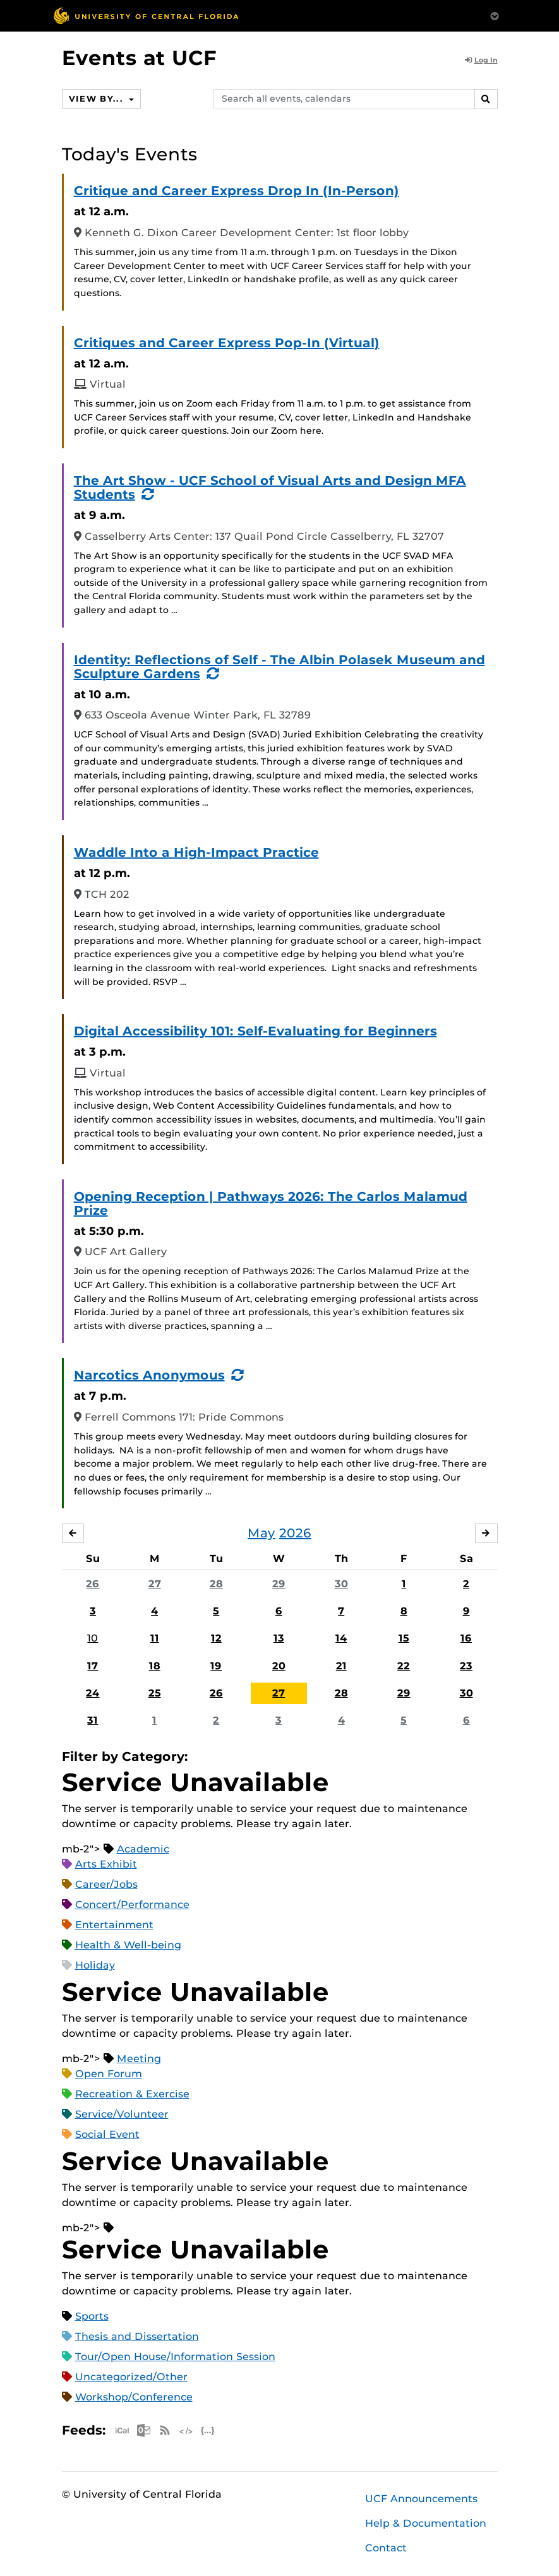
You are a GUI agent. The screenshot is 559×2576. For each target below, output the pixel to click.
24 (92, 1694)
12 (216, 1639)
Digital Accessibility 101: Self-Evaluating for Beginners (255, 1031)
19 (216, 1666)
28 (216, 1584)
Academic (143, 1849)
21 (341, 1666)
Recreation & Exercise (132, 2094)
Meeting (139, 2059)
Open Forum (108, 2074)
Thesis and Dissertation (137, 2336)
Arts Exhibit (106, 1864)
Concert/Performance (132, 1905)
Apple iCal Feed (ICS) (122, 2430)
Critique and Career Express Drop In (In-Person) (236, 190)
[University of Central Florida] (145, 15)
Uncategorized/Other (131, 2377)
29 (279, 1584)
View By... (100, 98)
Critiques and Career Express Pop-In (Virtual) (227, 342)
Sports (92, 2316)
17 (92, 1666)
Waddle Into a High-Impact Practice (196, 852)
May (261, 1533)
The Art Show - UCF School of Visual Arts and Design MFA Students (270, 487)
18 (154, 1666)
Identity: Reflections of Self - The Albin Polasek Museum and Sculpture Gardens (279, 666)
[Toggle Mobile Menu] (494, 15)
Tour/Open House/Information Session (175, 2357)
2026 (295, 1533)
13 (278, 1639)
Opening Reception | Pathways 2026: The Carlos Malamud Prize (270, 1203)
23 (466, 1666)
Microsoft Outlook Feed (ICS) (143, 2430)
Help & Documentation (425, 2524)
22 (403, 1666)
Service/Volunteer (122, 2114)
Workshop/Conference (134, 2397)
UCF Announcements (421, 2499)
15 (404, 1639)
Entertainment (114, 1925)
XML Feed (186, 2430)
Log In (481, 60)
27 (154, 1584)
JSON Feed (208, 2430)
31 (92, 1721)
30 (341, 1584)
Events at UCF (139, 57)
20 (279, 1666)
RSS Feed (165, 2430)
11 (154, 1639)
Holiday (95, 1965)
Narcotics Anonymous (149, 1375)
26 (92, 1584)
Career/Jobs (106, 1884)
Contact (386, 2549)
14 (341, 1639)
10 (92, 1639)
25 (154, 1694)
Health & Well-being (128, 1945)
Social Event (107, 2134)
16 (466, 1639)
